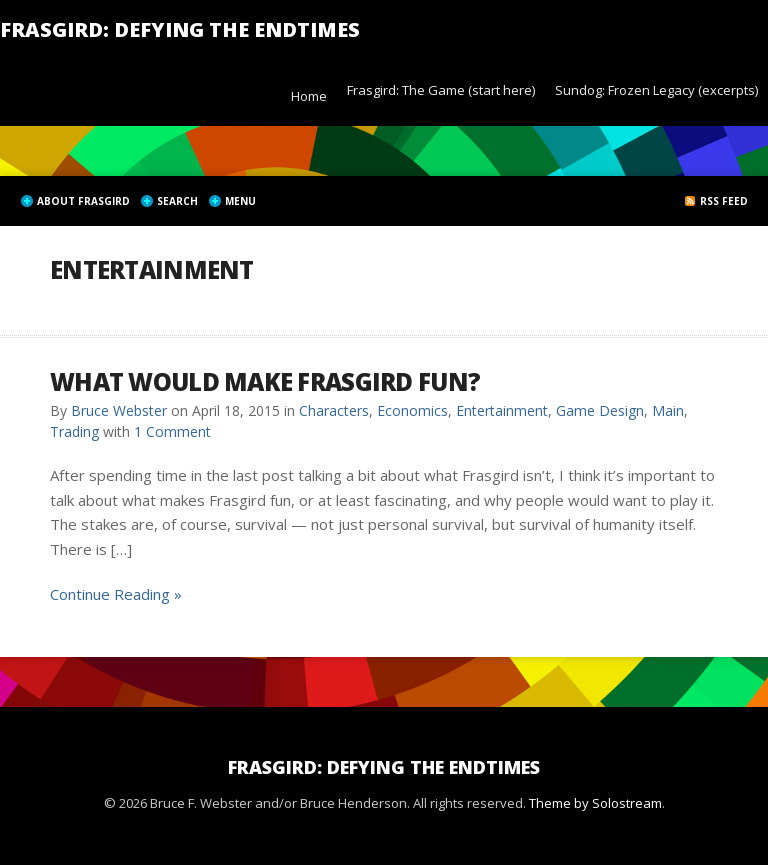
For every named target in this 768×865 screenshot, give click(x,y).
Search (177, 201)
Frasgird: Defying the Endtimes (180, 29)
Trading (74, 431)
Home (309, 96)
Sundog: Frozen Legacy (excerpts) (656, 90)
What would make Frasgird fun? (265, 381)
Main (668, 410)
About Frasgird (83, 201)
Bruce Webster (119, 410)
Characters (334, 410)
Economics (412, 410)
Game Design (600, 410)
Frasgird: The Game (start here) (441, 90)
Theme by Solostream (595, 803)
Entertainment (502, 410)
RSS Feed (724, 201)
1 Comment (172, 431)
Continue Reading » (116, 594)
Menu (240, 201)
